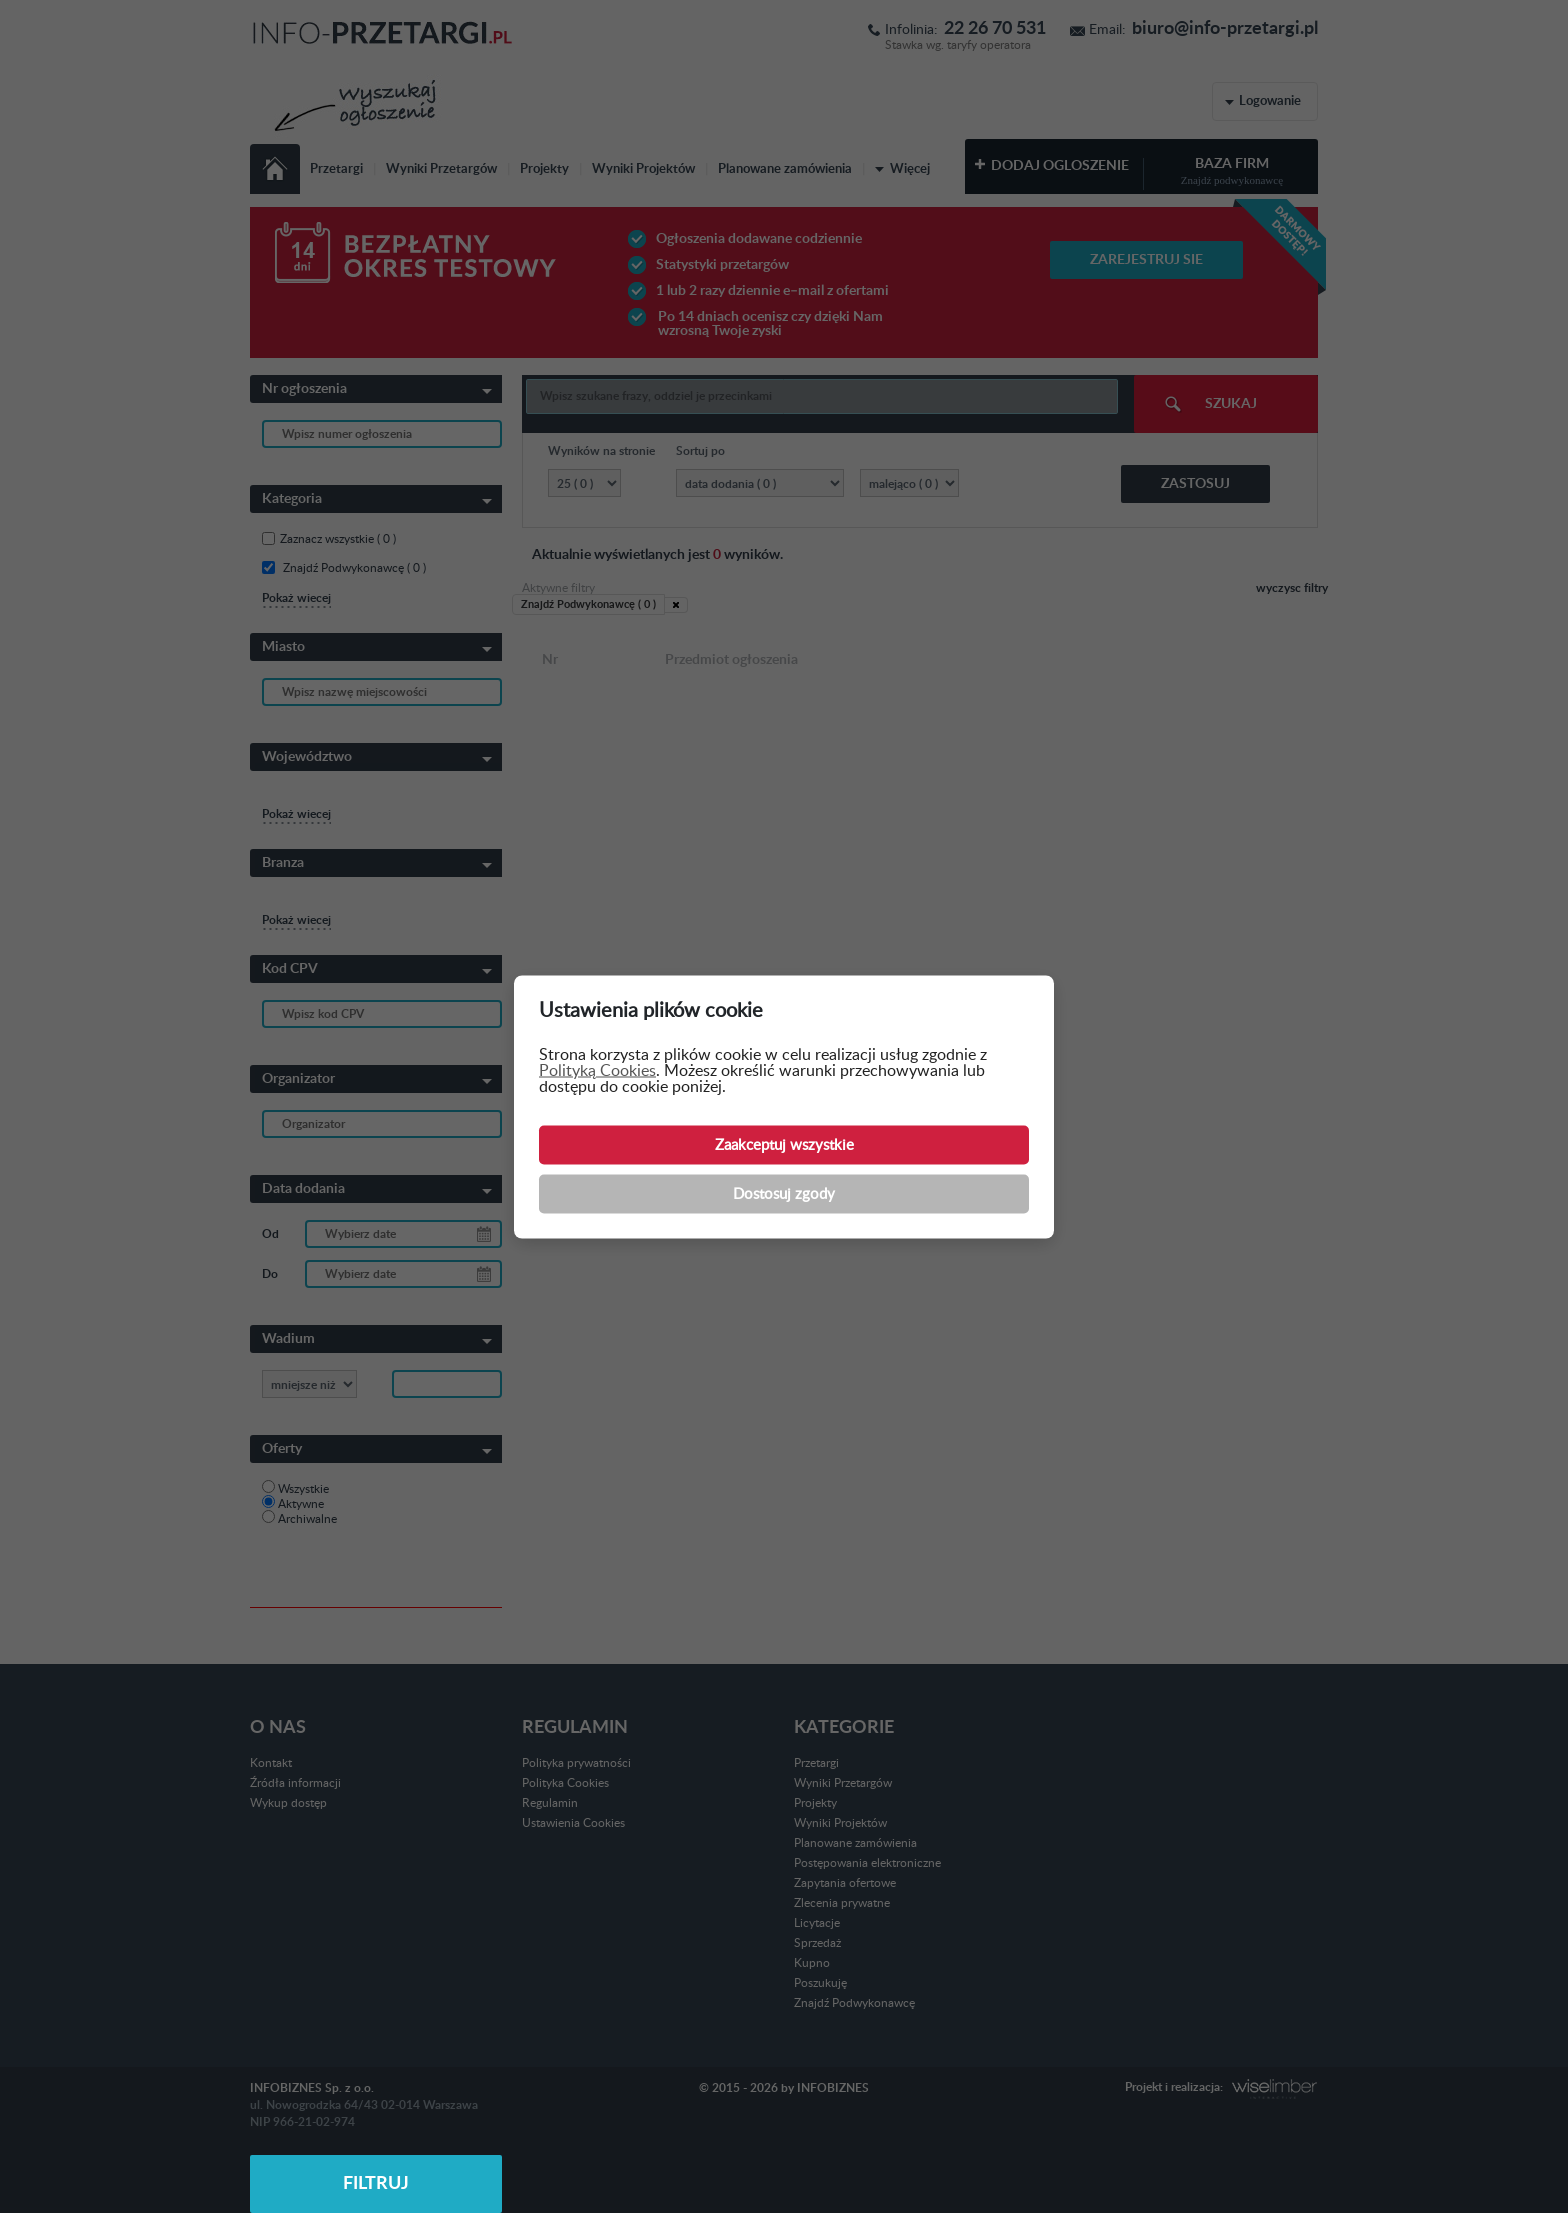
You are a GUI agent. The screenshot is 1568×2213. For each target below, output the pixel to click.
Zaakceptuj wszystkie (784, 1144)
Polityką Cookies (597, 1070)
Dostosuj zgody (784, 1193)
